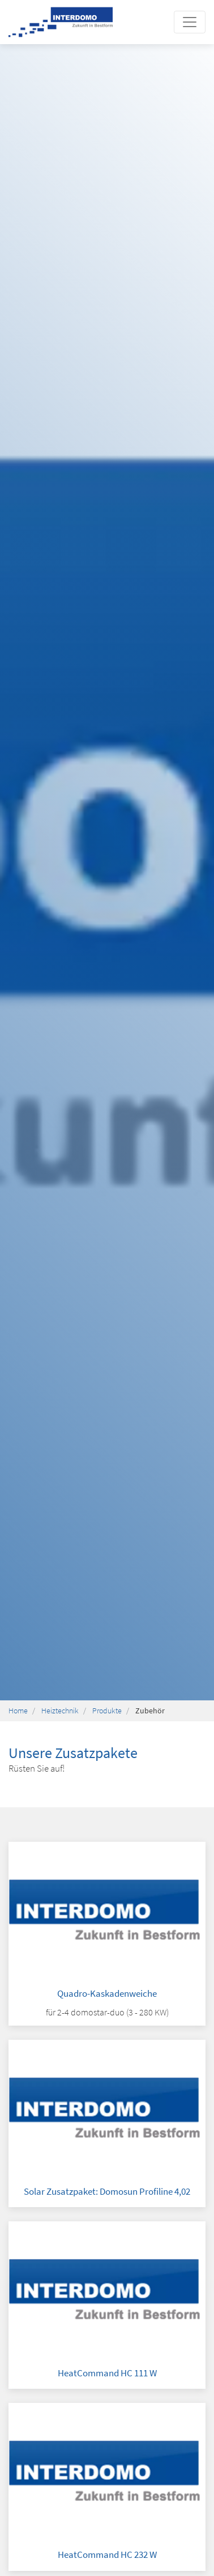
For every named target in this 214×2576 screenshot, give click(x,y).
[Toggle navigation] (190, 22)
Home (18, 1710)
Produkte (107, 1710)
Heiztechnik (60, 1710)
